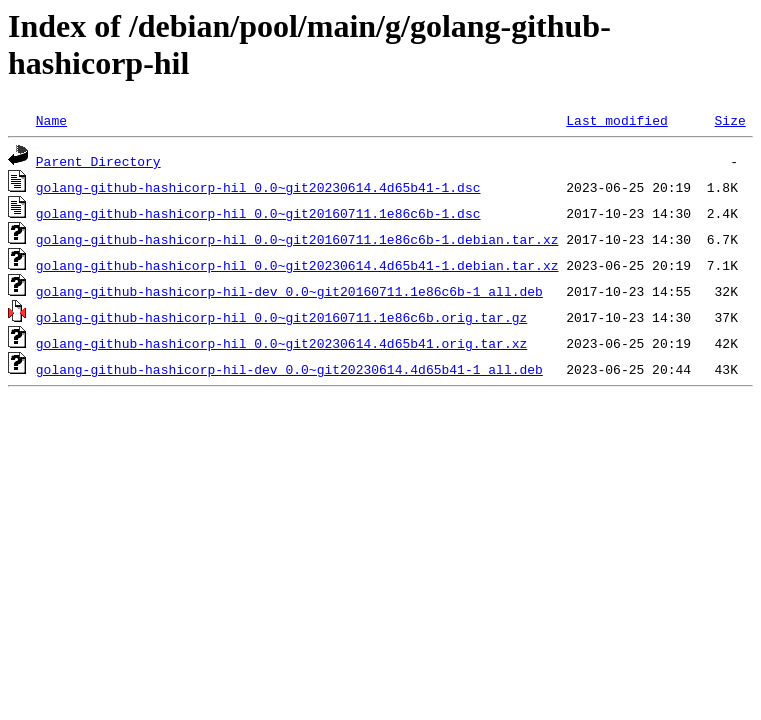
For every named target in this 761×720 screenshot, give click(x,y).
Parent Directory (98, 161)
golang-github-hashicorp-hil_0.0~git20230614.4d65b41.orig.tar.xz (281, 343)
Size (729, 120)
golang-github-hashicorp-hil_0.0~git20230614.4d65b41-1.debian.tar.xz (297, 265)
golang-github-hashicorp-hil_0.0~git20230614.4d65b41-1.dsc (258, 187)
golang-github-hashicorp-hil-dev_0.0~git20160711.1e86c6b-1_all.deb (289, 291)
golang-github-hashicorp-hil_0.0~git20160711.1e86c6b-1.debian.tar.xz (297, 239)
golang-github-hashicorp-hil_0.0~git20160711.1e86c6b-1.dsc (258, 213)
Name (51, 120)
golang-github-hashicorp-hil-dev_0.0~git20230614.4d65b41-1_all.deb (289, 369)
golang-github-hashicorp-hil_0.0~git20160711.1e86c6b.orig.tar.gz (281, 317)
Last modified (616, 120)
